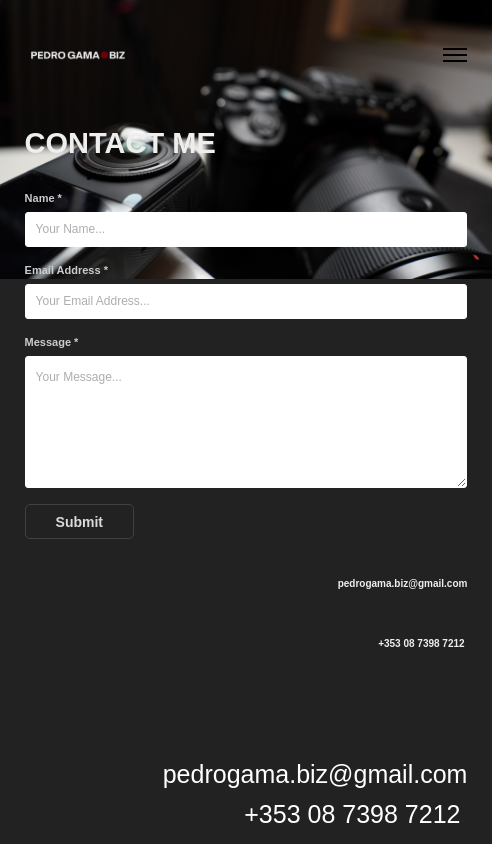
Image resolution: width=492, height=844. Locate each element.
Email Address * (66, 270)
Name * (43, 198)
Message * (52, 342)
